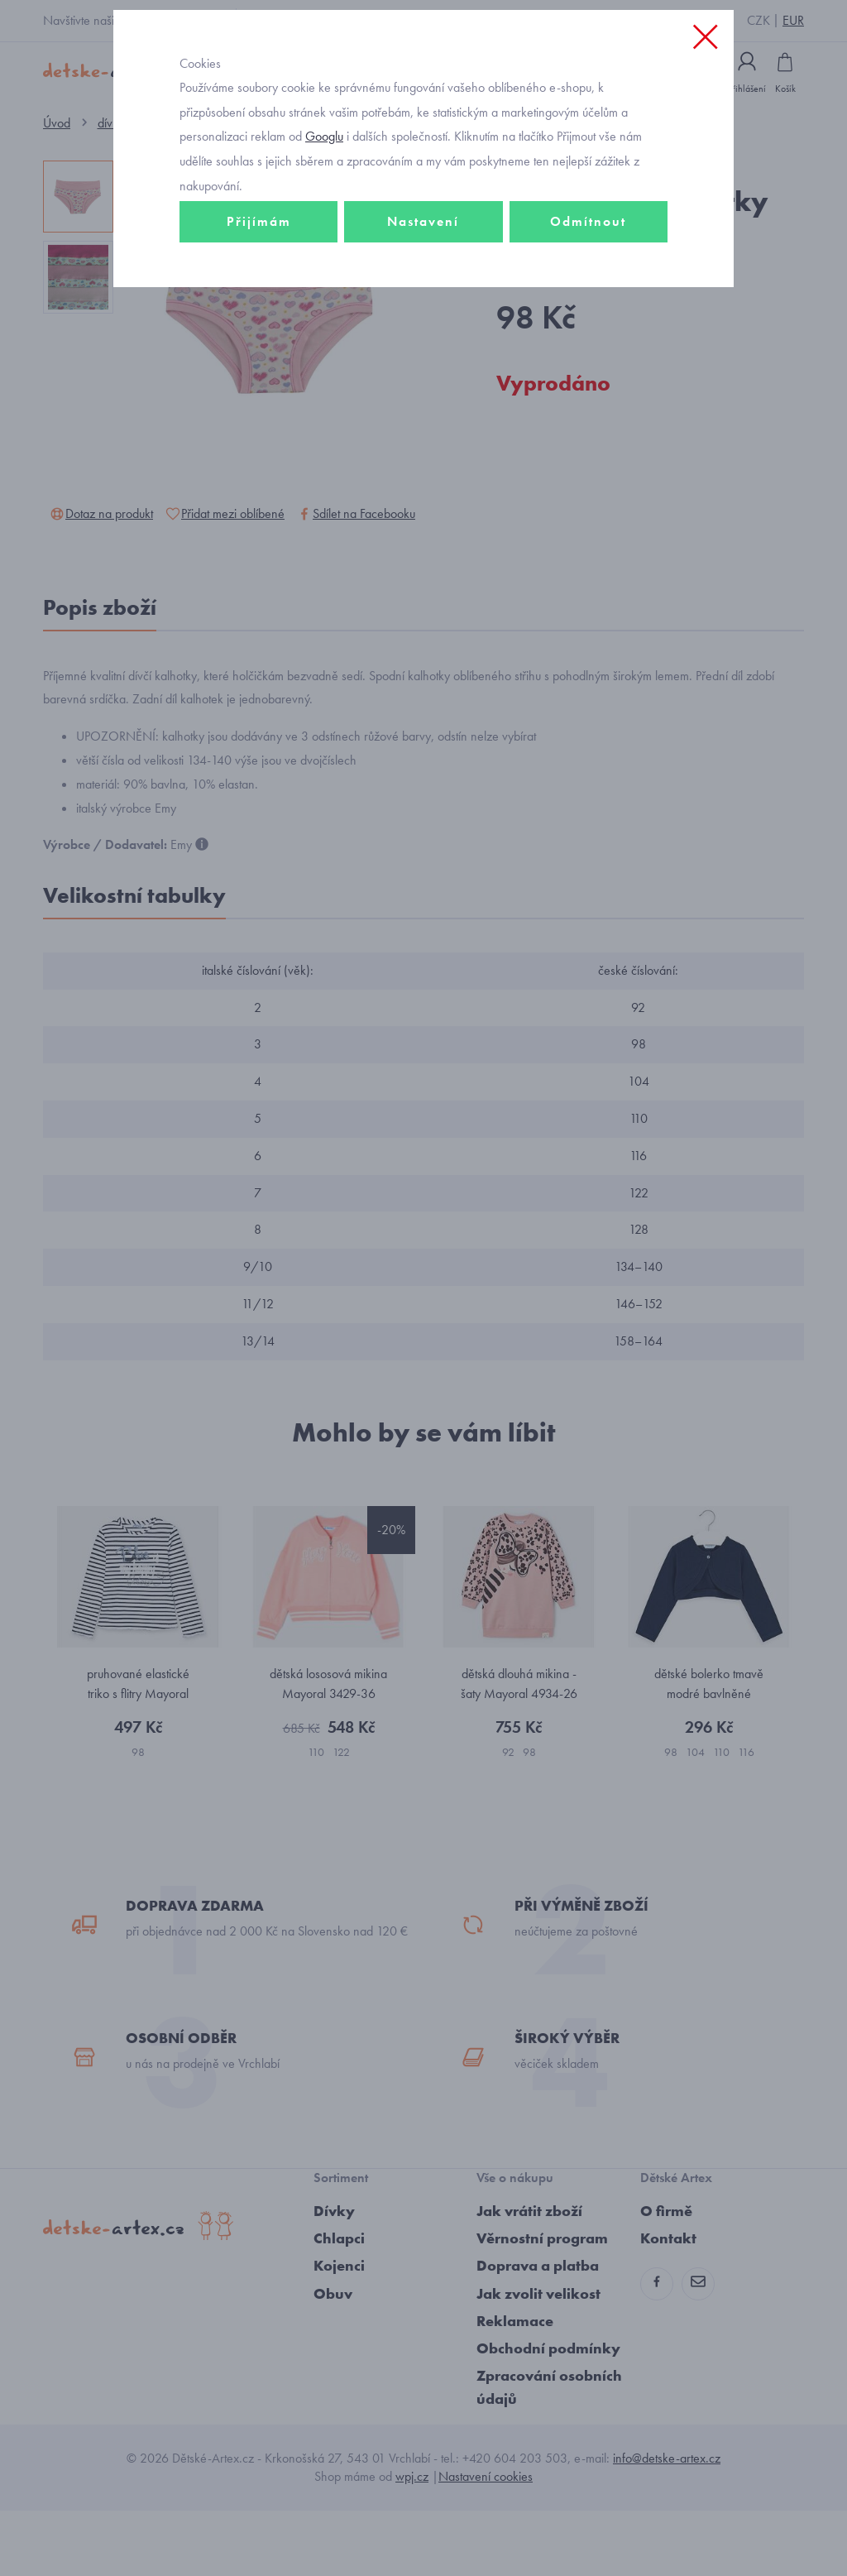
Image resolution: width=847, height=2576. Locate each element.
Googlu (324, 209)
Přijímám (259, 295)
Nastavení (423, 295)
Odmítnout (588, 295)
